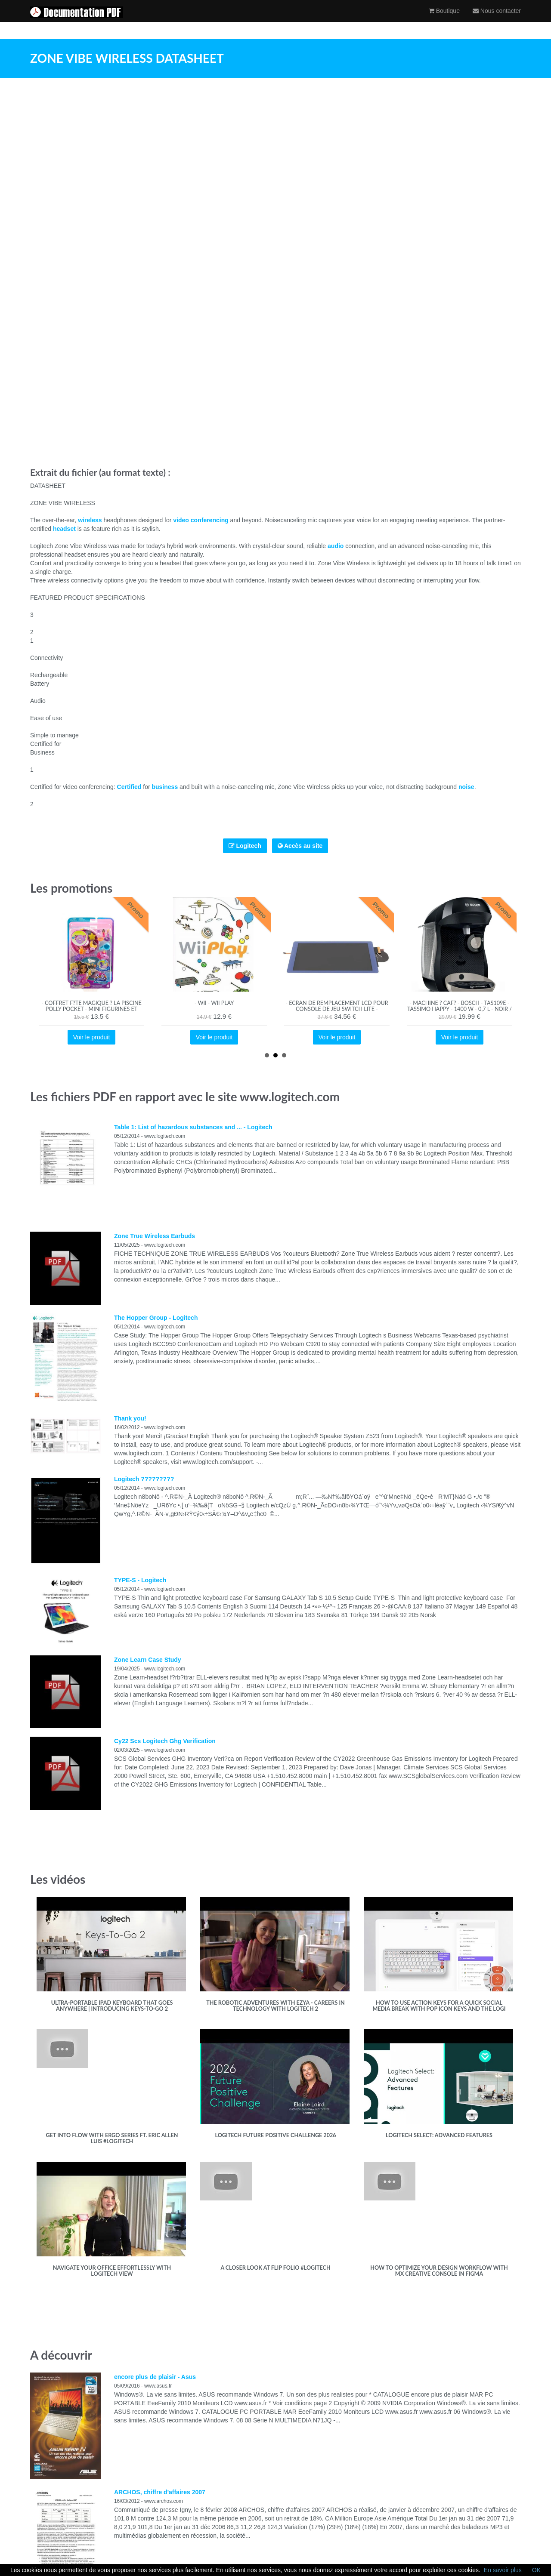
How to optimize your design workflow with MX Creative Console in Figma (439, 2271)
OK (536, 2570)
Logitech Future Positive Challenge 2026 (275, 2135)
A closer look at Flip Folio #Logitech (275, 2268)
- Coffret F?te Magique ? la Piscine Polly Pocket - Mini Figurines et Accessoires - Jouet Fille (91, 1009)
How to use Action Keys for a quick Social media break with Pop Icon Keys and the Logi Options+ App (438, 2009)
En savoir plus (503, 2570)
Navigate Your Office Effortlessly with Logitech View (112, 2271)
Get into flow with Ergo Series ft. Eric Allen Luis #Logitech (112, 2138)
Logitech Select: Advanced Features (439, 2135)
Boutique (444, 19)
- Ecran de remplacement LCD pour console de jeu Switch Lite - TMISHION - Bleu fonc (336, 1009)
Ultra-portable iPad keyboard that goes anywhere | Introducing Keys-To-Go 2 (112, 2006)
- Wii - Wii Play (214, 1003)
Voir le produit (91, 1037)
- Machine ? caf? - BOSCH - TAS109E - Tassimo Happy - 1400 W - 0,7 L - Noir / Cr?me (459, 1009)
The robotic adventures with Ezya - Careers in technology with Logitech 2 (275, 2006)
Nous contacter (497, 19)
